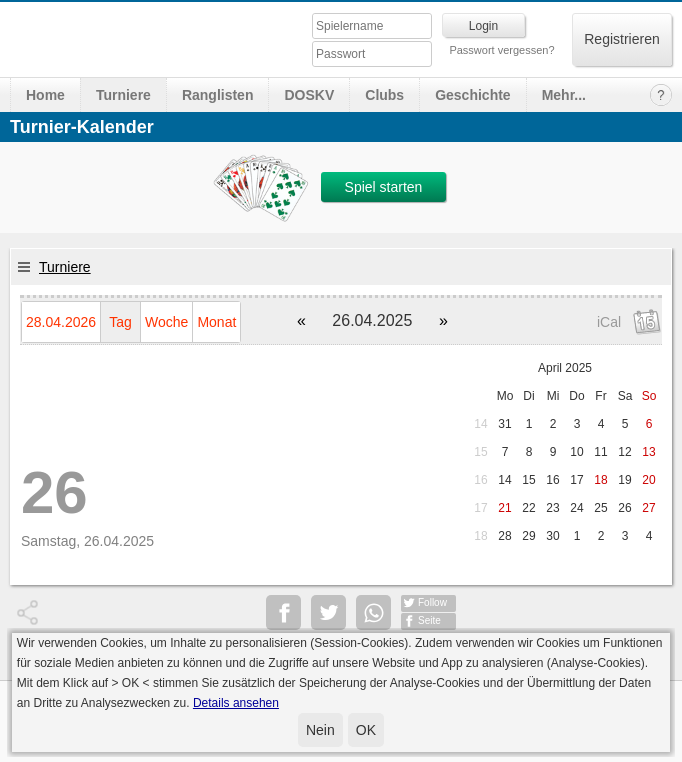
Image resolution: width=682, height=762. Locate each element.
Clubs (384, 95)
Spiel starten (384, 187)
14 (480, 424)
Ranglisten (218, 95)
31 (504, 424)
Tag (120, 322)
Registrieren (621, 39)
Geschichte (472, 95)
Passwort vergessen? (501, 50)
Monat (216, 322)
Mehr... (564, 95)
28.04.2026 (61, 322)
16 (480, 480)
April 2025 (565, 368)
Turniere (123, 95)
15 (480, 452)
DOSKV (309, 95)
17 (480, 508)
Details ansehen (236, 703)
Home (45, 95)
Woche (166, 322)
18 (480, 536)
